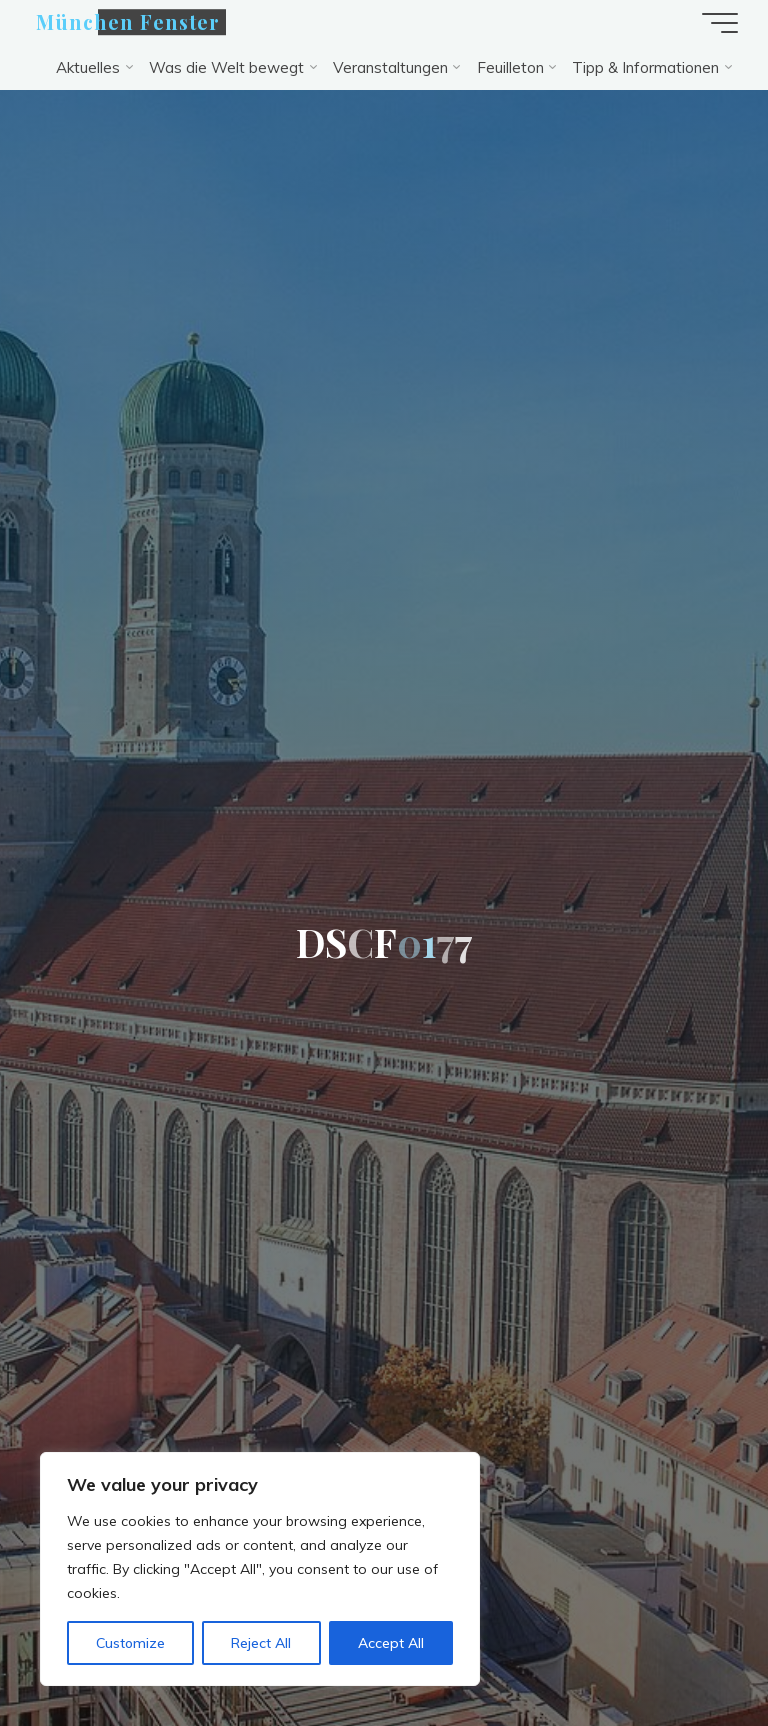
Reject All (261, 1643)
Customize (130, 1643)
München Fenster (128, 22)
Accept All (391, 1643)
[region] (260, 1569)
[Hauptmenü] (720, 23)
